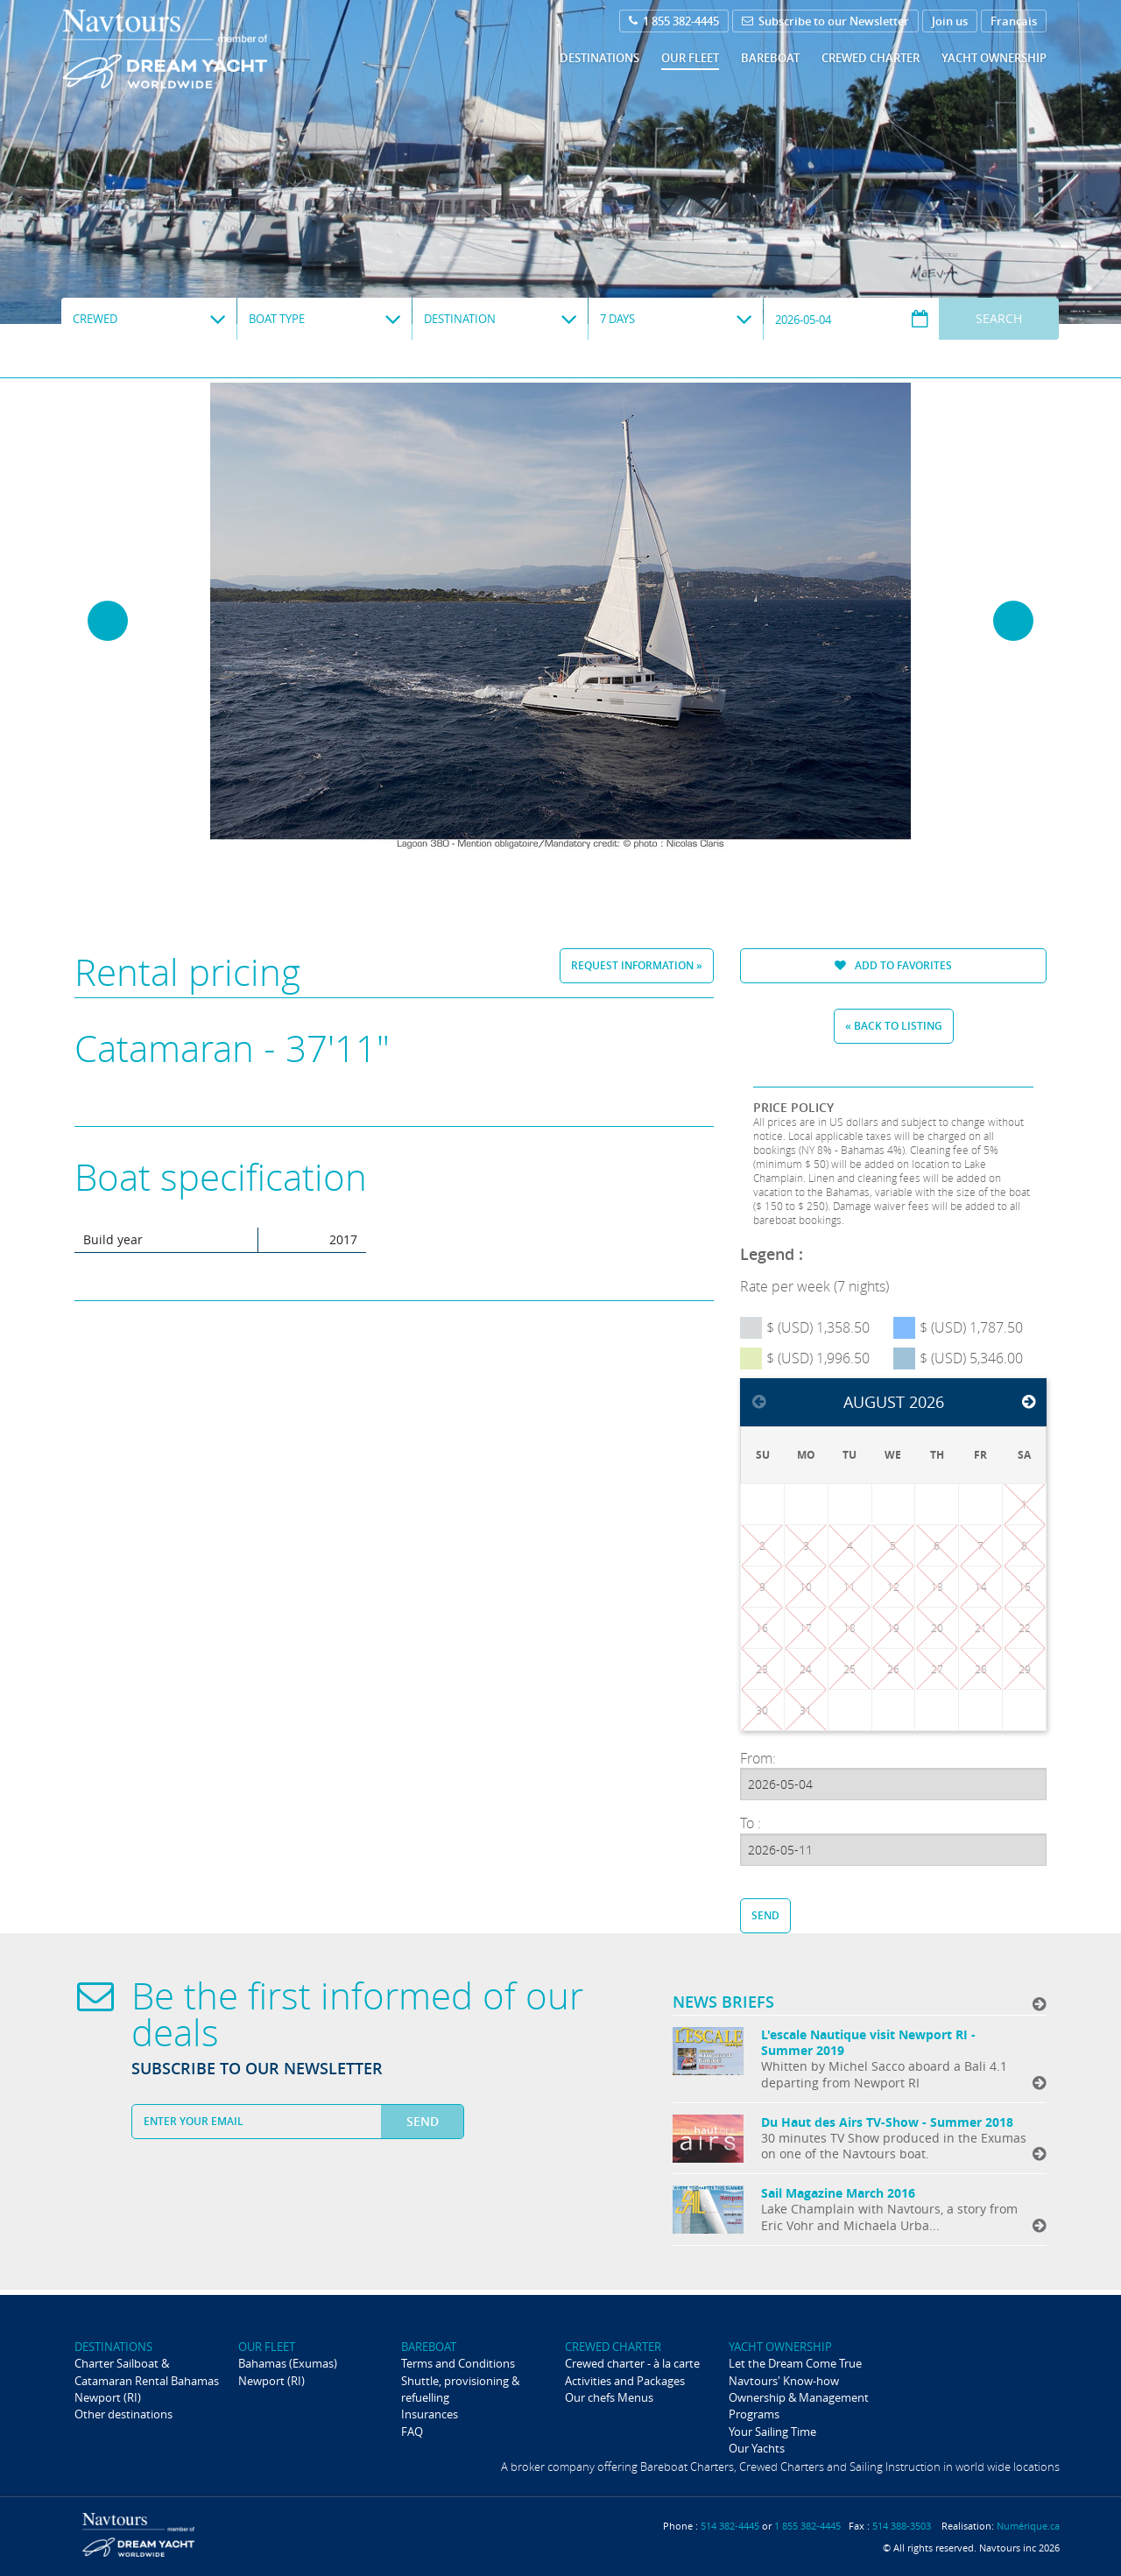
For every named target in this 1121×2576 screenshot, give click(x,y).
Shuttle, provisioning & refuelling (460, 2389)
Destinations (599, 58)
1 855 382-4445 (674, 21)
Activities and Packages (625, 2381)
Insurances (429, 2414)
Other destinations (123, 2414)
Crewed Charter (870, 58)
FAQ (412, 2431)
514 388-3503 (901, 2525)
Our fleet (690, 58)
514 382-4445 (730, 2525)
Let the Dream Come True (795, 2363)
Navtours (200, 49)
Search (999, 318)
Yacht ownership (994, 58)
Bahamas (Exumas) (287, 2363)
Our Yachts (757, 2448)
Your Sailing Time (772, 2431)
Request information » (636, 965)
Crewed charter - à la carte (632, 2363)
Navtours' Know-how (784, 2381)
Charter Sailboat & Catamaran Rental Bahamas (146, 2371)
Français (1014, 21)
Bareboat (770, 58)
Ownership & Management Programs (799, 2405)
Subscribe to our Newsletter (825, 21)
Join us (950, 21)
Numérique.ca (1028, 2525)
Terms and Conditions (458, 2363)
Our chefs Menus (609, 2397)
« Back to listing (893, 1025)
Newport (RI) (107, 2397)
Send (765, 1915)
